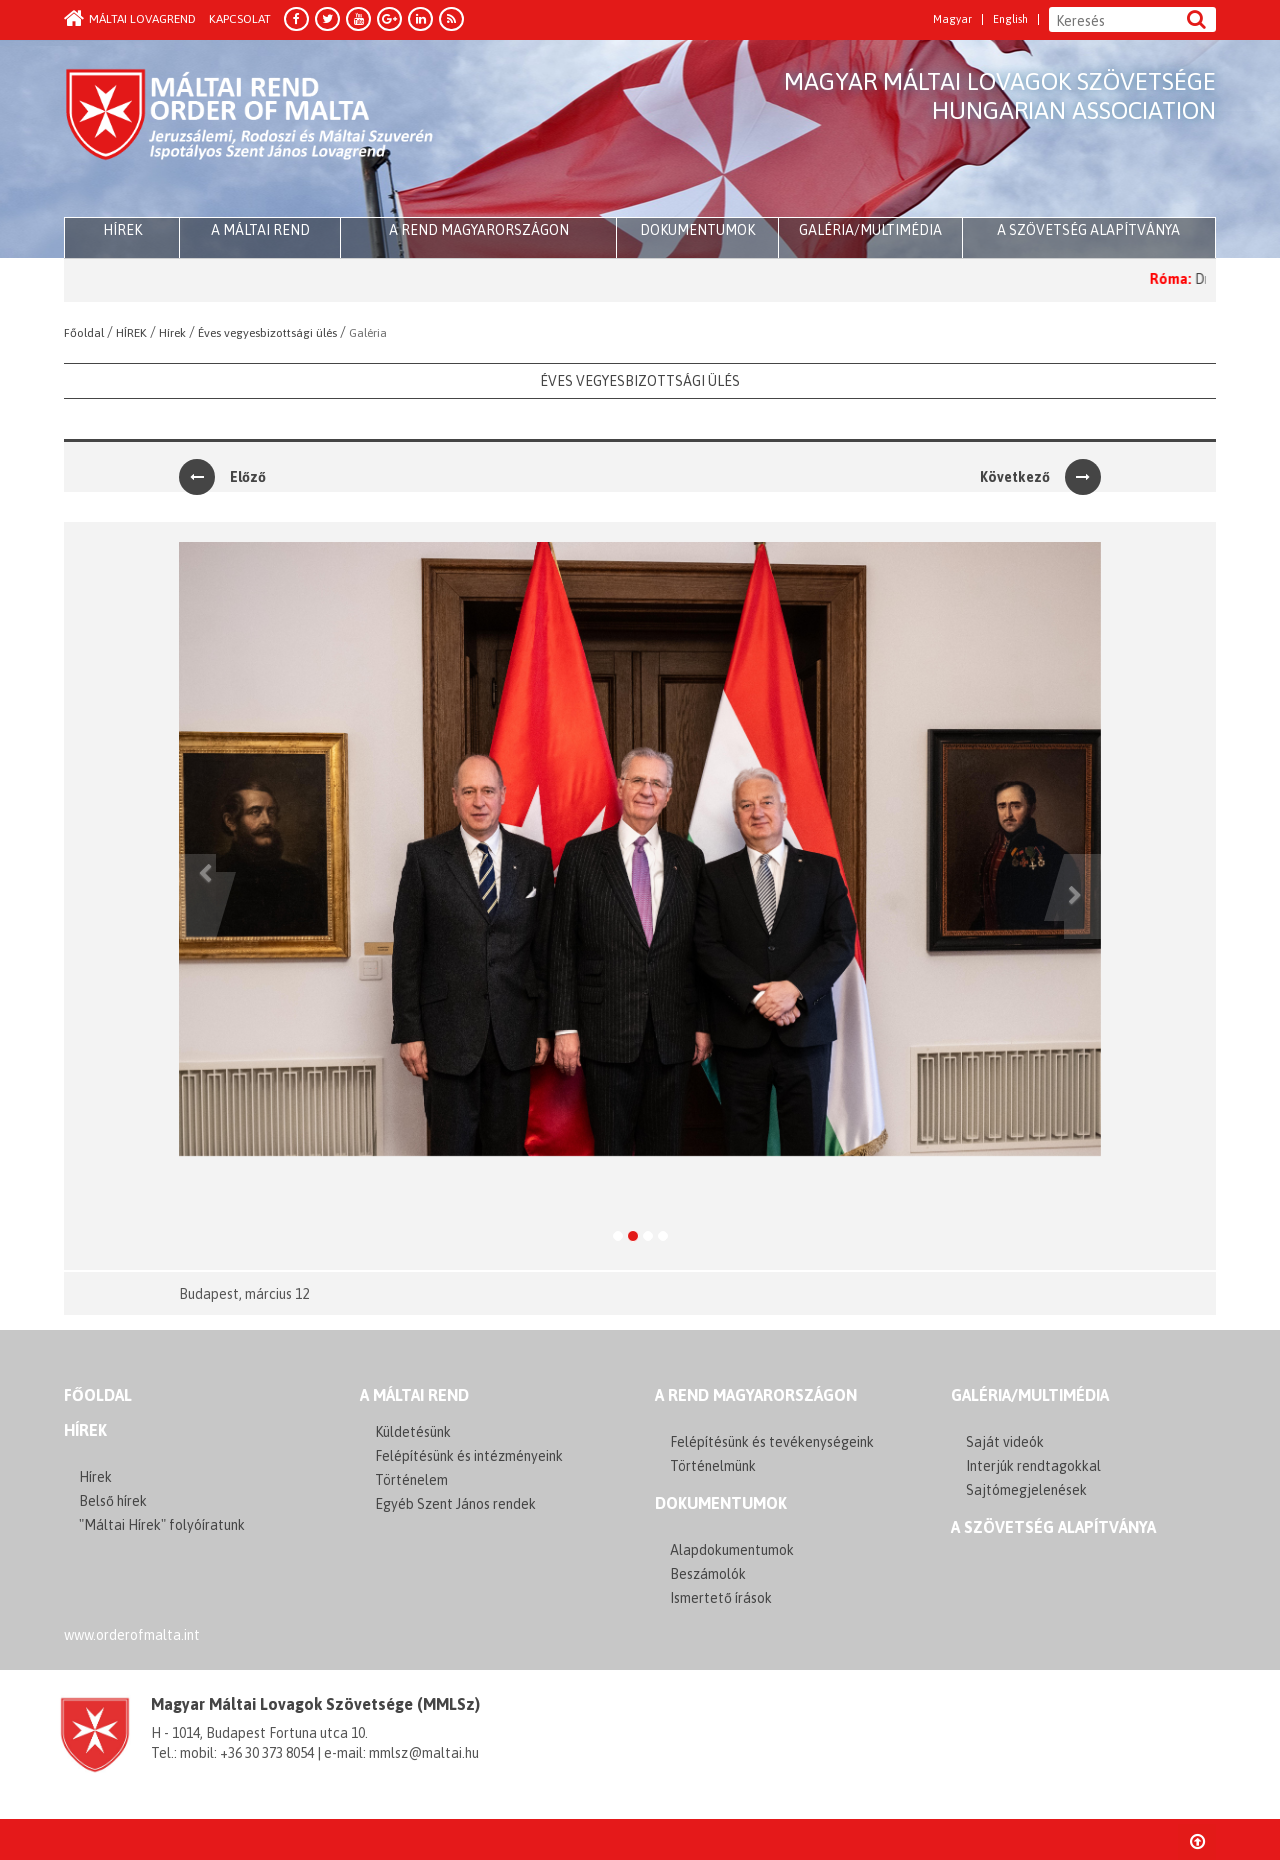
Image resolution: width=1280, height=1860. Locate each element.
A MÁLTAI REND (414, 1395)
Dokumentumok (697, 230)
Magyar (952, 19)
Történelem (411, 1480)
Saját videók (1005, 1442)
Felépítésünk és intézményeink (469, 1456)
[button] (197, 896)
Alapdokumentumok (732, 1550)
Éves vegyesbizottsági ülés (640, 381)
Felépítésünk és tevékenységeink (772, 1442)
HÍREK (122, 230)
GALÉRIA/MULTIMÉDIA (1030, 1395)
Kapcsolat (240, 19)
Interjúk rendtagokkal (1033, 1466)
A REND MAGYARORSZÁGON (756, 1395)
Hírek (85, 1430)
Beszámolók (708, 1574)
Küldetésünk (413, 1432)
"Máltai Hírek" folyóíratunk (162, 1525)
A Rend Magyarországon (479, 230)
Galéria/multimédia (870, 230)
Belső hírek (113, 1501)
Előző (222, 477)
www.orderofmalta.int (132, 1635)
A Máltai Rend (260, 230)
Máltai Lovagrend (130, 19)
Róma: (1193, 279)
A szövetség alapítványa (1088, 230)
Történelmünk (713, 1466)
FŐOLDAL (98, 1395)
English (1010, 19)
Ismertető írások (721, 1598)
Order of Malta (250, 130)
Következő (1040, 477)
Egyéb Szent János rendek (455, 1504)
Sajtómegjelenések (1026, 1490)
